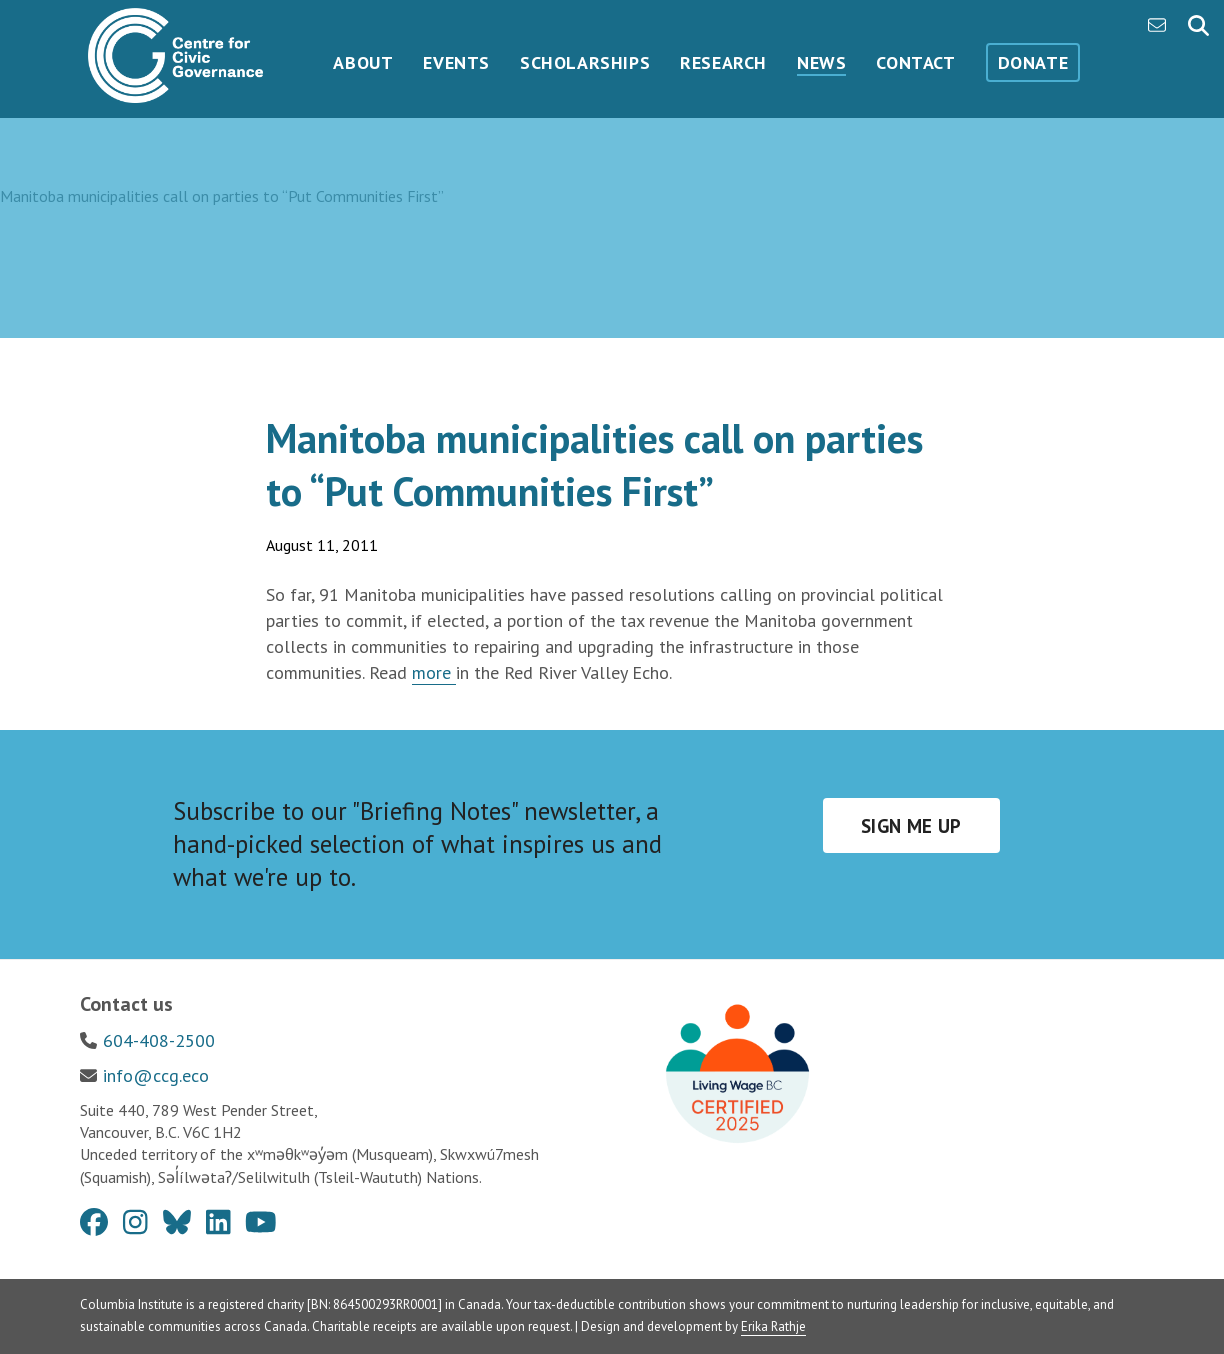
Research (723, 62)
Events (456, 62)
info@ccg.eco (156, 1075)
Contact (915, 62)
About (363, 62)
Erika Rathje (773, 1326)
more (434, 672)
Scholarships (585, 62)
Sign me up (911, 826)
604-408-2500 (159, 1040)
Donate (1033, 62)
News (821, 62)
